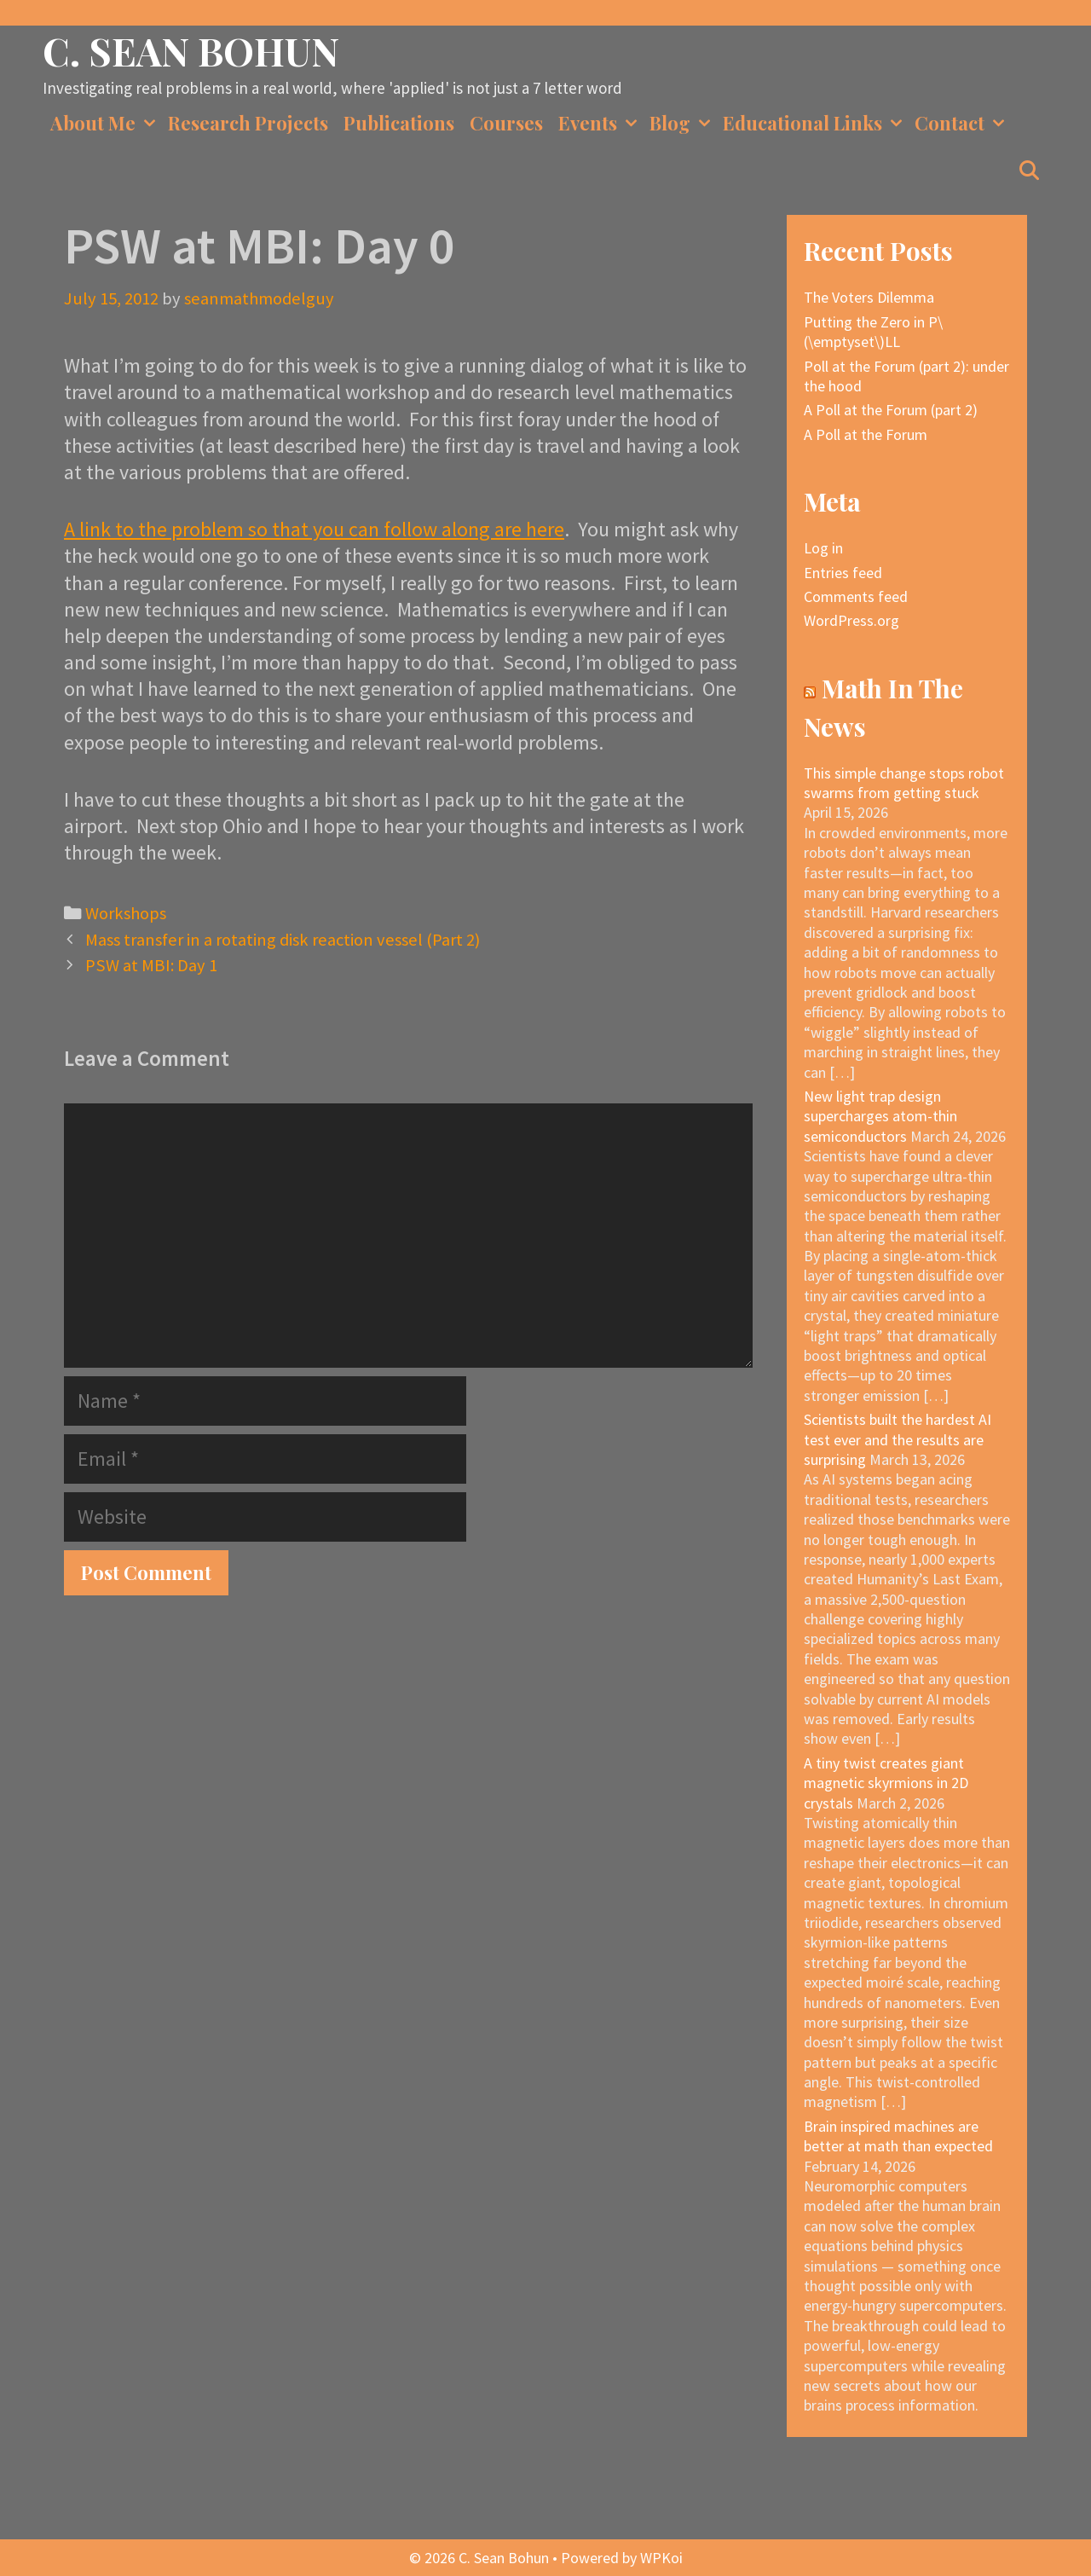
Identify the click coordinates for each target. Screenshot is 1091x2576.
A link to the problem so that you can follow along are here (314, 529)
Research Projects (248, 123)
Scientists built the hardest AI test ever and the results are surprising (897, 1439)
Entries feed (843, 572)
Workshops (125, 913)
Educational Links (815, 123)
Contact (962, 123)
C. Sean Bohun (191, 50)
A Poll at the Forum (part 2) (891, 410)
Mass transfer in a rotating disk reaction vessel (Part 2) (282, 940)
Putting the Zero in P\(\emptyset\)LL (873, 331)
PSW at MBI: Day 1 (151, 965)
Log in (823, 548)
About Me (105, 123)
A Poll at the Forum (865, 434)
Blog (682, 123)
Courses (506, 123)
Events (600, 123)
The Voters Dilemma (869, 297)
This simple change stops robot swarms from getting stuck (904, 782)
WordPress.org (851, 620)
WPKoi (661, 2557)
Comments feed (856, 596)
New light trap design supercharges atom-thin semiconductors (880, 1116)
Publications (398, 123)
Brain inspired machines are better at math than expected (898, 2136)
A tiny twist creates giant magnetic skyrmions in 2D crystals (886, 1783)
